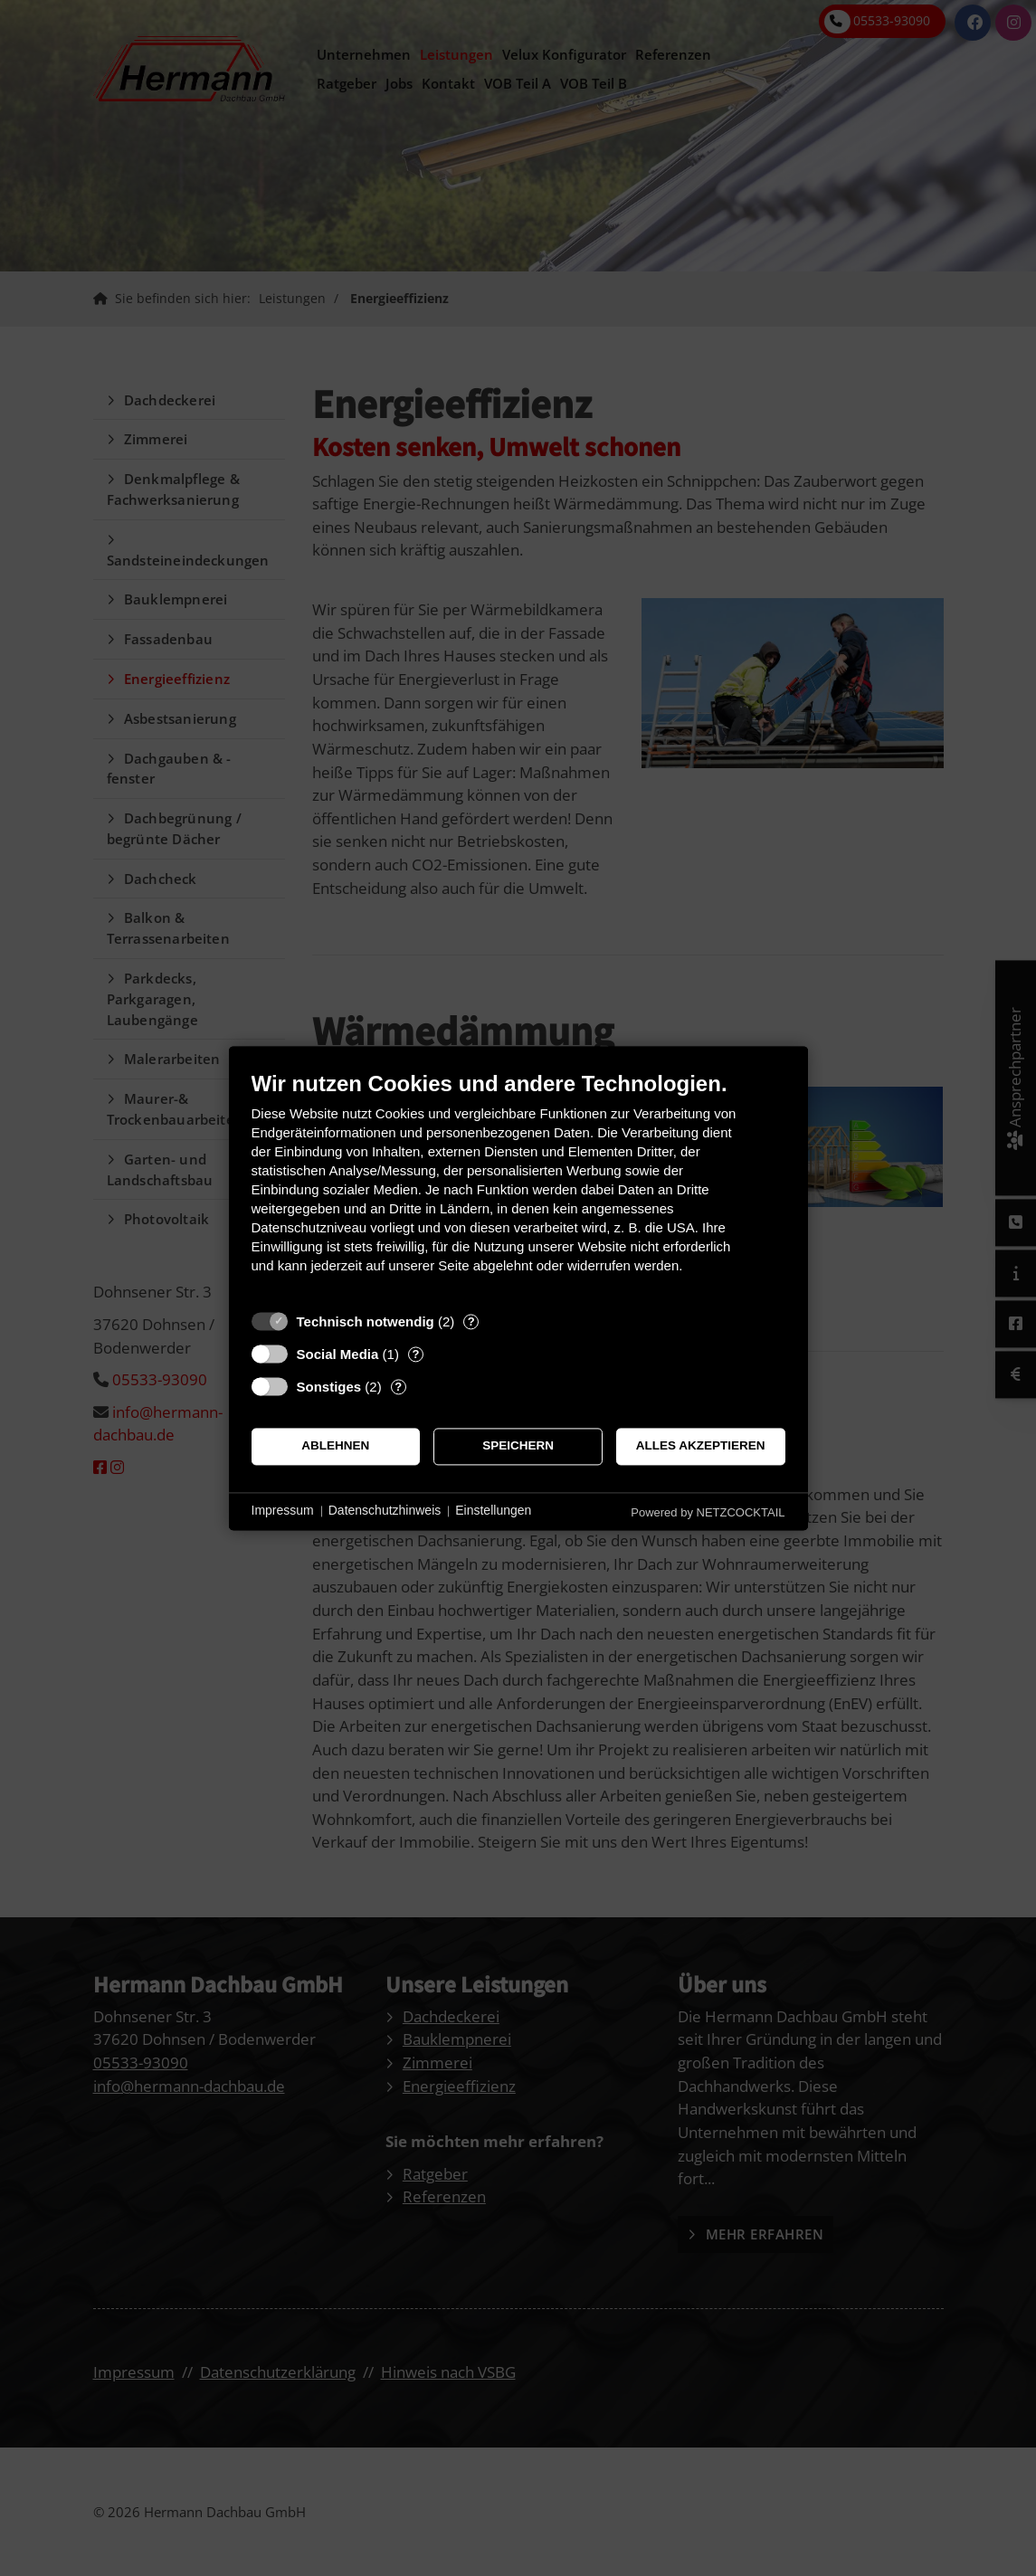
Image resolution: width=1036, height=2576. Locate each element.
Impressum (283, 1511)
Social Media (338, 1354)
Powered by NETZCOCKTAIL (707, 1512)
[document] (518, 1185)
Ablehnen (335, 1446)
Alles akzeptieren (700, 1446)
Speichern (518, 1446)
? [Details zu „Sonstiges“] (398, 1386)
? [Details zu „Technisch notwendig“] (471, 1321)
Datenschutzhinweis (385, 1511)
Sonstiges (329, 1386)
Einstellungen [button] (493, 1511)
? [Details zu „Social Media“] (415, 1354)
